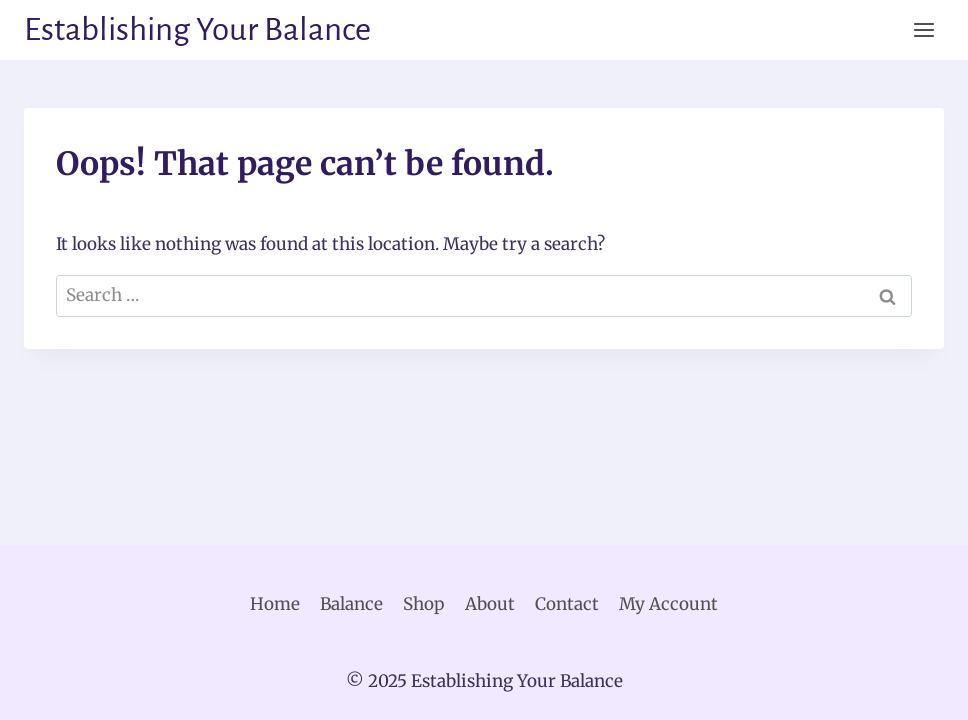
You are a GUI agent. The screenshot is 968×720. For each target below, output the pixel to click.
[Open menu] (923, 29)
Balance (351, 604)
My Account (668, 604)
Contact (567, 604)
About (490, 604)
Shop (423, 604)
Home (275, 604)
